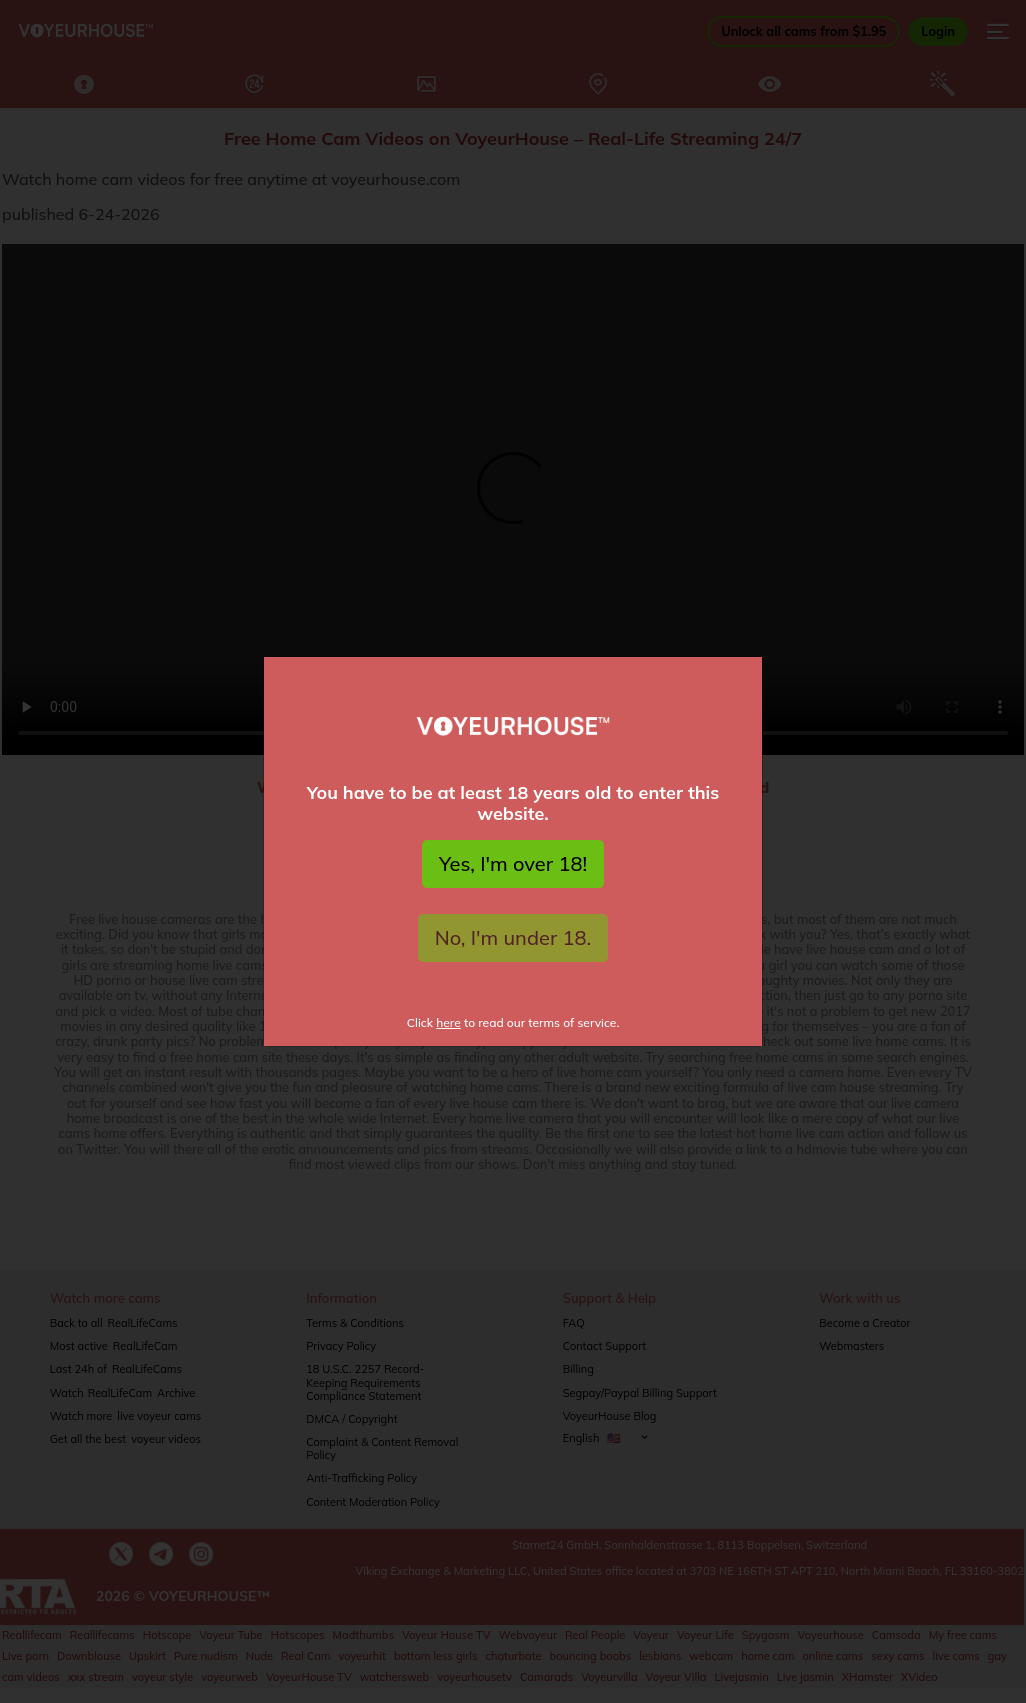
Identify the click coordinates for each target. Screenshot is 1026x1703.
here (448, 1022)
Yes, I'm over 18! (513, 863)
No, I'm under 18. (513, 937)
